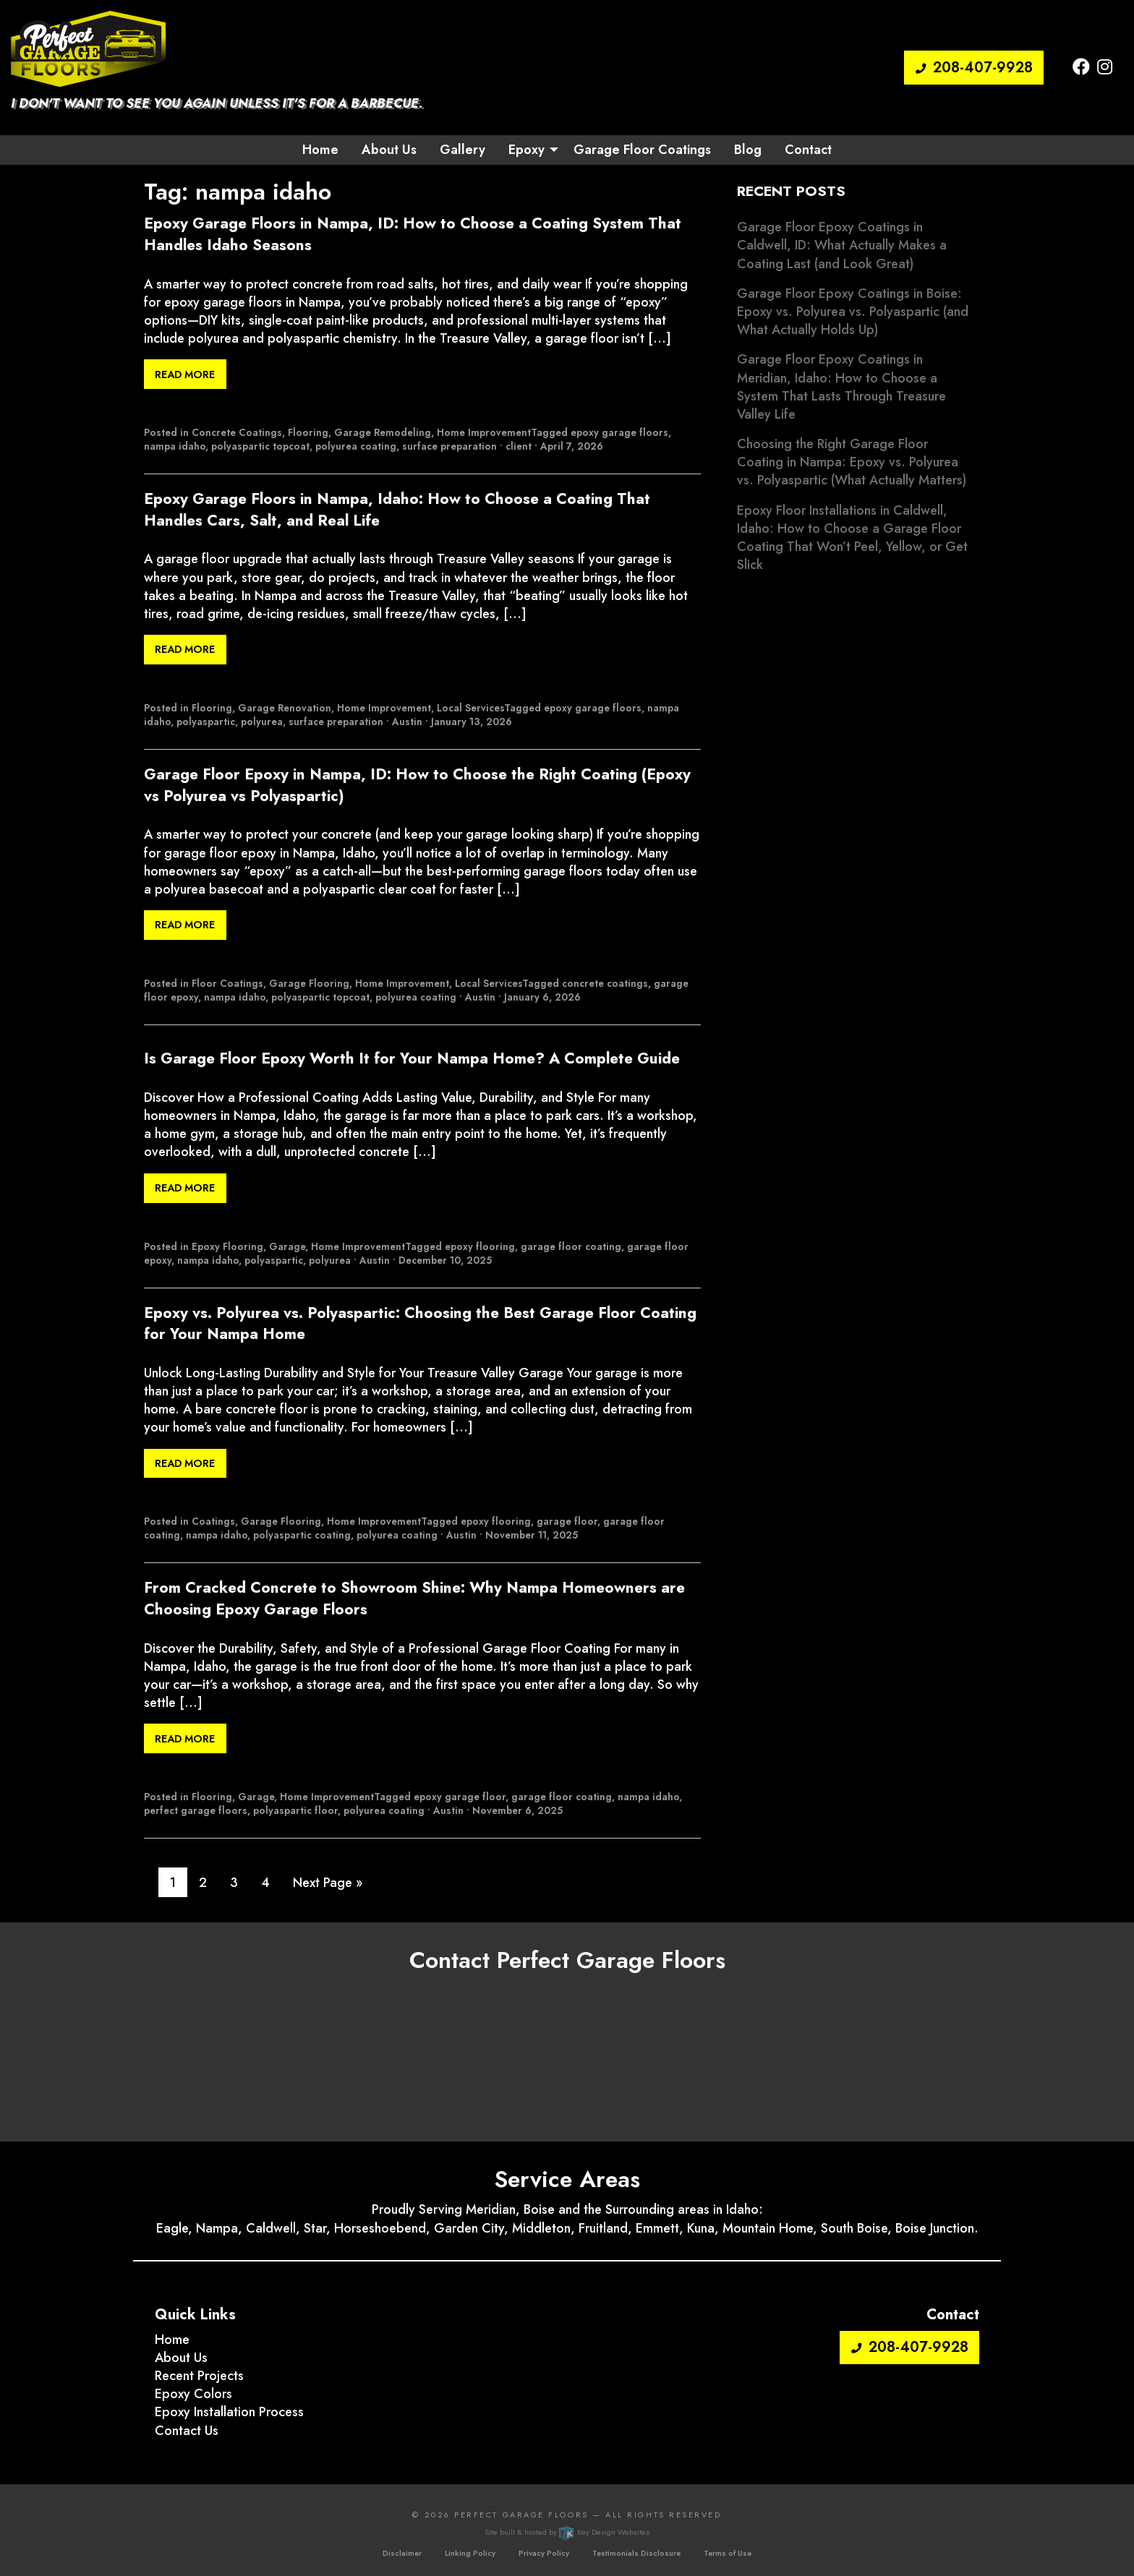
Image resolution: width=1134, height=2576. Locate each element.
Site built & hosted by (567, 2532)
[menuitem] (529, 149)
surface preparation (449, 446)
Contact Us (186, 2430)
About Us (181, 2357)
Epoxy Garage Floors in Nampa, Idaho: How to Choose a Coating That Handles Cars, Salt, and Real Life (397, 510)
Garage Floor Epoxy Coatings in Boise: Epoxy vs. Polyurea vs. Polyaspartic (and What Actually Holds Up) (852, 311)
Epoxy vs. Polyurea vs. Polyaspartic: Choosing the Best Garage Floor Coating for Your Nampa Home (420, 1324)
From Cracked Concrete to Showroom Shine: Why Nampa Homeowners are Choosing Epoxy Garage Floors (414, 1598)
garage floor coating (571, 1246)
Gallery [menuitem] (462, 149)
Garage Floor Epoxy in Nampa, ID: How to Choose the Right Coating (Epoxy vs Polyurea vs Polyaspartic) (417, 785)
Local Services (470, 708)
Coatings (213, 1521)
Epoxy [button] (526, 149)
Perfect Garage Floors (521, 2514)
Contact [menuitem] (808, 149)
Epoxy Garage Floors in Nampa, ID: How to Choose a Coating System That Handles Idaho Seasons (412, 234)
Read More (185, 374)
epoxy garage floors (619, 432)
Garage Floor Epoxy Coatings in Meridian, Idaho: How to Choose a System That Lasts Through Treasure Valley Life (841, 387)
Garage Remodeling (382, 432)
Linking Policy (470, 2553)
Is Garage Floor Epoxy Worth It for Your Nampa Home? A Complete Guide (412, 1058)
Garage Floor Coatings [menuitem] (642, 149)
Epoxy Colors (193, 2393)
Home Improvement (484, 432)
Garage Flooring (309, 983)
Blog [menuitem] (748, 149)
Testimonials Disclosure (636, 2553)
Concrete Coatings (237, 432)
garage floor (567, 1521)
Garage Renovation (284, 708)
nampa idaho (174, 446)
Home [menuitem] (320, 149)
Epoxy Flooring (227, 1246)
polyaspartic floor (295, 1810)
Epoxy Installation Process (229, 2411)
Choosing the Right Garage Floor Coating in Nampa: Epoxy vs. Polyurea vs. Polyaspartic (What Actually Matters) (851, 462)
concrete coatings (605, 983)
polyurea (262, 721)
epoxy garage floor (460, 1796)
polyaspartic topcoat (260, 446)
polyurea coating (355, 446)
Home (172, 2339)
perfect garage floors (195, 1810)
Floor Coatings (227, 983)
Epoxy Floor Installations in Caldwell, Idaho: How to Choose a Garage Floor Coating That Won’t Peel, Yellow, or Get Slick (852, 538)
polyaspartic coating (302, 1535)
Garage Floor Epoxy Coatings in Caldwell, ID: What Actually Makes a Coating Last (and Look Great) (842, 245)
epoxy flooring (480, 1246)
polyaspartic (205, 721)
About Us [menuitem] (389, 149)
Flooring (308, 432)
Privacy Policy (544, 2553)
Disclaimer (402, 2553)
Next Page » (327, 1882)
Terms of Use (727, 2553)
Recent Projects (199, 2375)
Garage (287, 1246)
